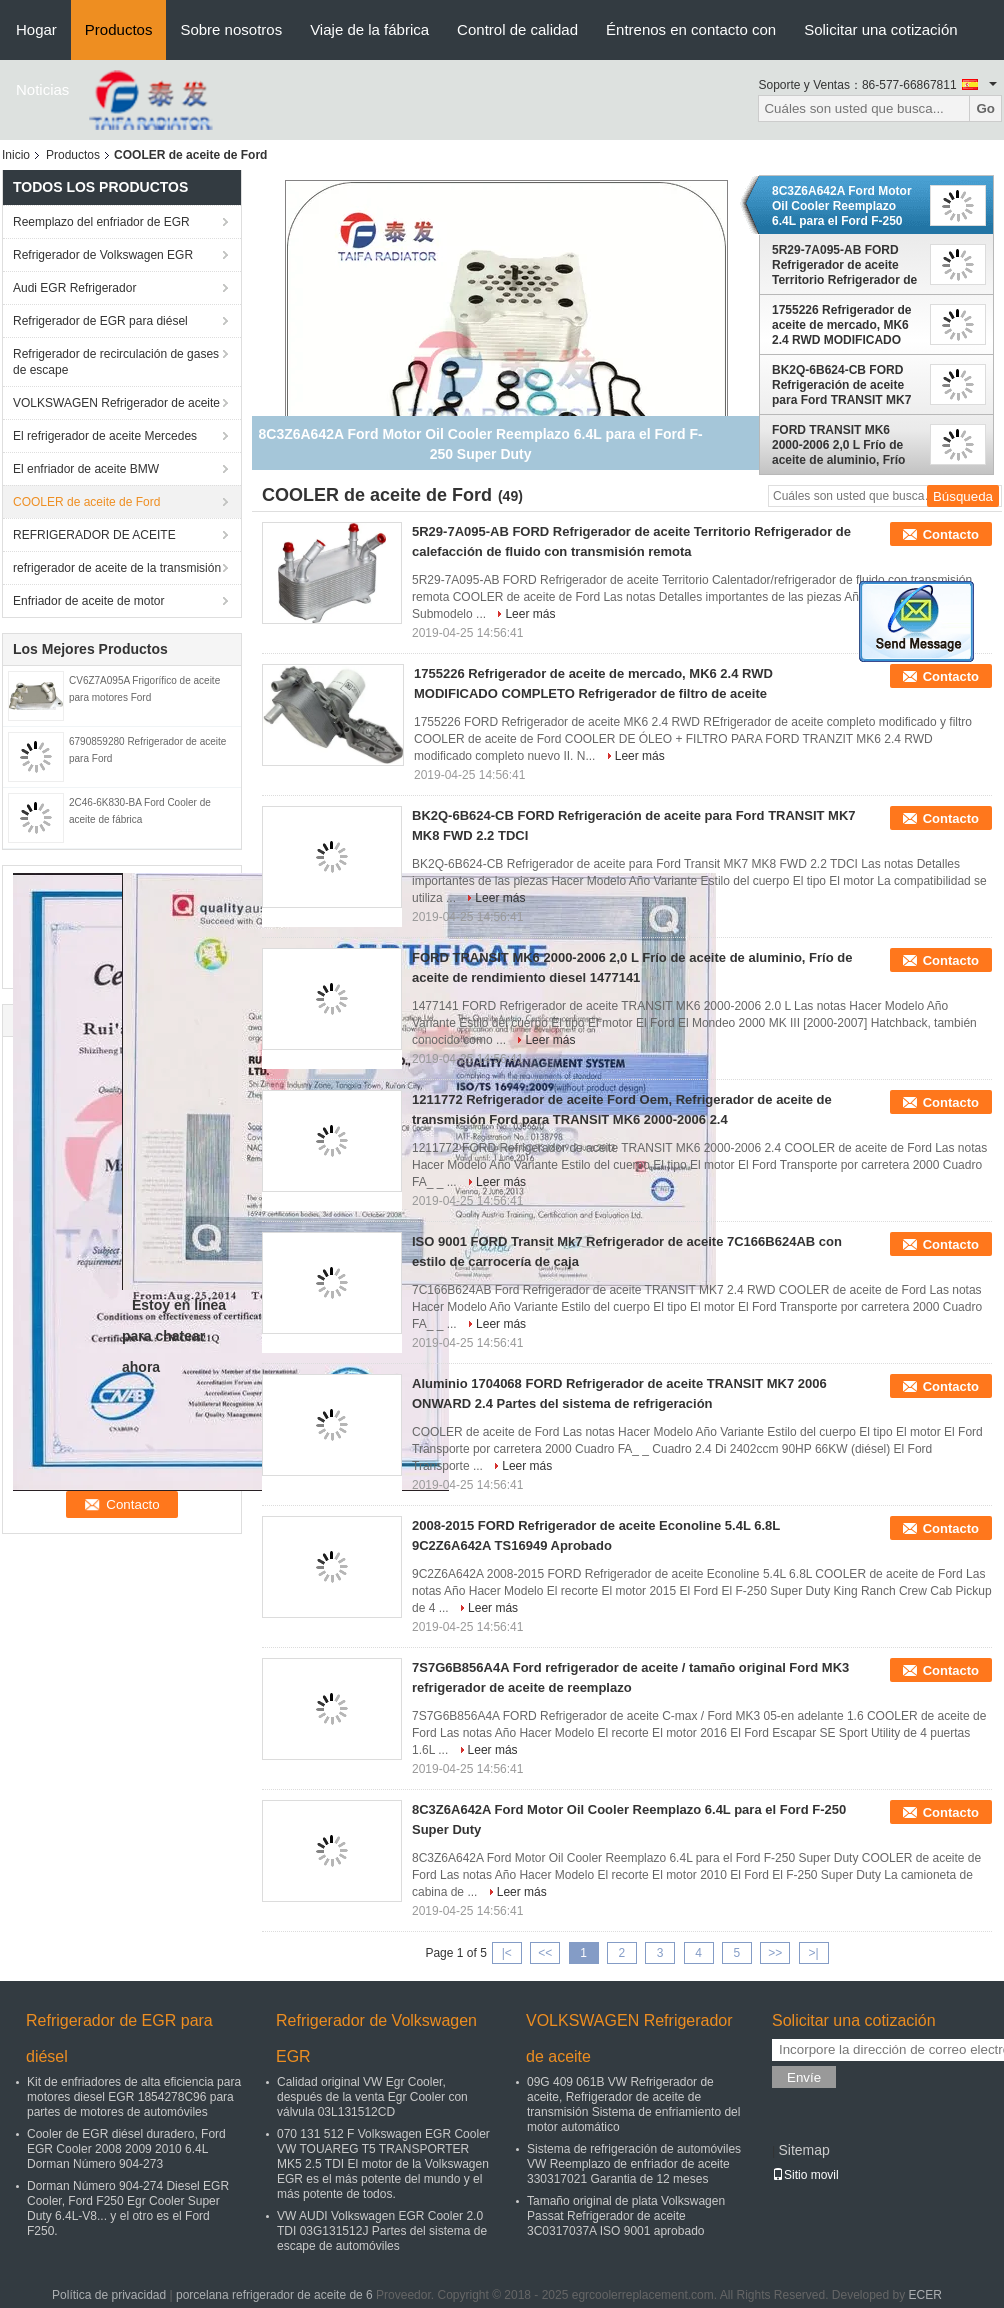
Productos (119, 29)
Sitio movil (805, 2175)
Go (985, 108)
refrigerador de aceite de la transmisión (117, 568)
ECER (925, 2295)
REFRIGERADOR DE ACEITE (94, 535)
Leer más (530, 614)
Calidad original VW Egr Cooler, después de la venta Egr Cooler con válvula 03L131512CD (372, 2097)
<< (545, 1953)
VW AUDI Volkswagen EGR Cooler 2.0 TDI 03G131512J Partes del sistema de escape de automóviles (382, 2231)
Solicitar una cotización (880, 29)
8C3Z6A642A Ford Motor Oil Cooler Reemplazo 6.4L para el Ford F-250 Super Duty (842, 206)
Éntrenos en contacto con (691, 29)
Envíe (804, 2077)
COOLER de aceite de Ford (86, 502)
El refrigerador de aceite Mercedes (105, 436)
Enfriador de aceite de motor (88, 601)
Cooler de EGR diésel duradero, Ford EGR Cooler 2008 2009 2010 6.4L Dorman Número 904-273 (126, 2149)
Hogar (36, 29)
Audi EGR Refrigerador (74, 288)
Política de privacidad (109, 2295)
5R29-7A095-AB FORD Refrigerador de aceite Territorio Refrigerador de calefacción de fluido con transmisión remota (844, 265)
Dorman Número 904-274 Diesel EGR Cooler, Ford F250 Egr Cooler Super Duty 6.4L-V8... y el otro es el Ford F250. (128, 2208)
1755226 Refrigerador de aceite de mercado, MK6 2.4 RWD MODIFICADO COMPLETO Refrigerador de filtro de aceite (843, 325)
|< (507, 1953)
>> (775, 1953)
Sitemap (803, 2150)
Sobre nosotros (231, 29)
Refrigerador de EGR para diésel (100, 321)
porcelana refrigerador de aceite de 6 (274, 2295)
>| (814, 1953)
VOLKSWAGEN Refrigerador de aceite (116, 403)
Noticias (42, 89)
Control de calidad (517, 29)
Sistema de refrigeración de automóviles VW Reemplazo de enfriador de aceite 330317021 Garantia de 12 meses (634, 2164)
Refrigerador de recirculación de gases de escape (116, 362)
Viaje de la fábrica (369, 29)
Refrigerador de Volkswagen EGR (103, 255)
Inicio (16, 155)
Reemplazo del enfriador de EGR (101, 222)
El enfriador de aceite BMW (86, 469)
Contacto (951, 534)
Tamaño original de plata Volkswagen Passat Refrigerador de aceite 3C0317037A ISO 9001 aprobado (626, 2216)
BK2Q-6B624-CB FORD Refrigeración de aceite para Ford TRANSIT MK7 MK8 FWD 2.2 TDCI (841, 385)
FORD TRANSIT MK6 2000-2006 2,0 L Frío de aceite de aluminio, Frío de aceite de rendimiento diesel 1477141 (842, 445)
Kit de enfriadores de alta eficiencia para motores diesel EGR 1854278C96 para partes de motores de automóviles (134, 2097)
